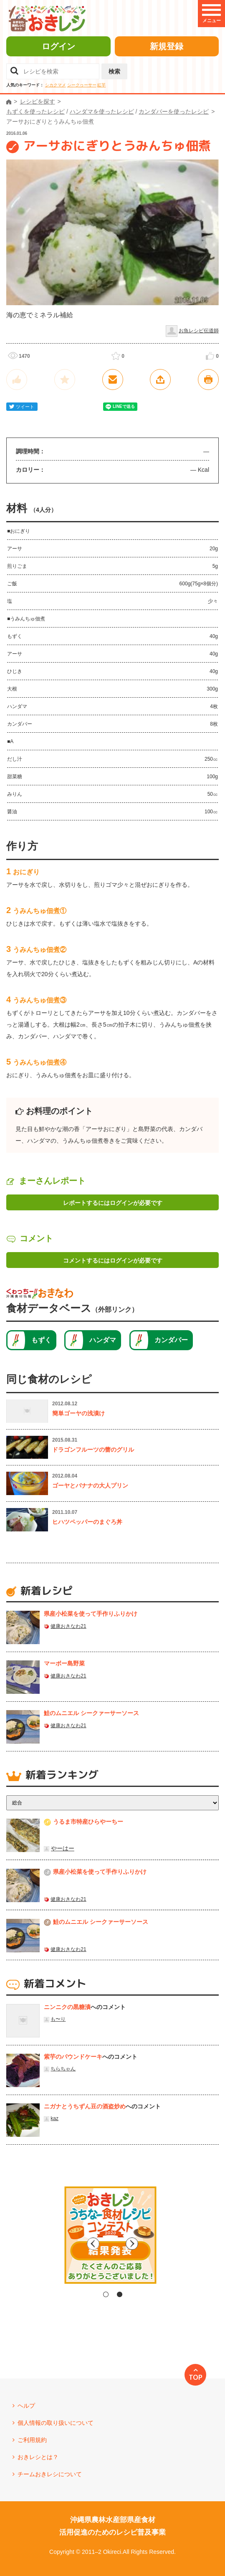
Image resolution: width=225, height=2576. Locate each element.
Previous (41, 2243)
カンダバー (171, 1340)
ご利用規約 (32, 2440)
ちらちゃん (63, 2069)
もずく (41, 1340)
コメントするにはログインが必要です (112, 1260)
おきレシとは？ (38, 2457)
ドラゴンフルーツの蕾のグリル (93, 1449)
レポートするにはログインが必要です (112, 1202)
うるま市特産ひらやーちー (88, 1821)
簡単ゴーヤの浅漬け (78, 1413)
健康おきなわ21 (68, 1626)
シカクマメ (55, 85)
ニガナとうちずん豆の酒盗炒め (85, 2106)
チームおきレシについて (50, 2474)
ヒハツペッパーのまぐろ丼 (87, 1521)
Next (183, 2243)
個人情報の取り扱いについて (56, 2422)
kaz (54, 2118)
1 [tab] (106, 2294)
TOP (195, 2377)
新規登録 (166, 46)
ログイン (58, 46)
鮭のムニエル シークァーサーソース (91, 1713)
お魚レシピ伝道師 (199, 331)
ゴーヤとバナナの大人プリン (90, 1485)
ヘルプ (26, 2405)
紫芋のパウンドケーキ (73, 2056)
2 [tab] (119, 2294)
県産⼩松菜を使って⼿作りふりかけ (90, 1613)
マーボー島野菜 (64, 1663)
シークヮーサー (81, 85)
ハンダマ (102, 1340)
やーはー (62, 1848)
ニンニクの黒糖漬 (67, 2007)
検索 (114, 71)
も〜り (58, 2019)
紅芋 (101, 85)
